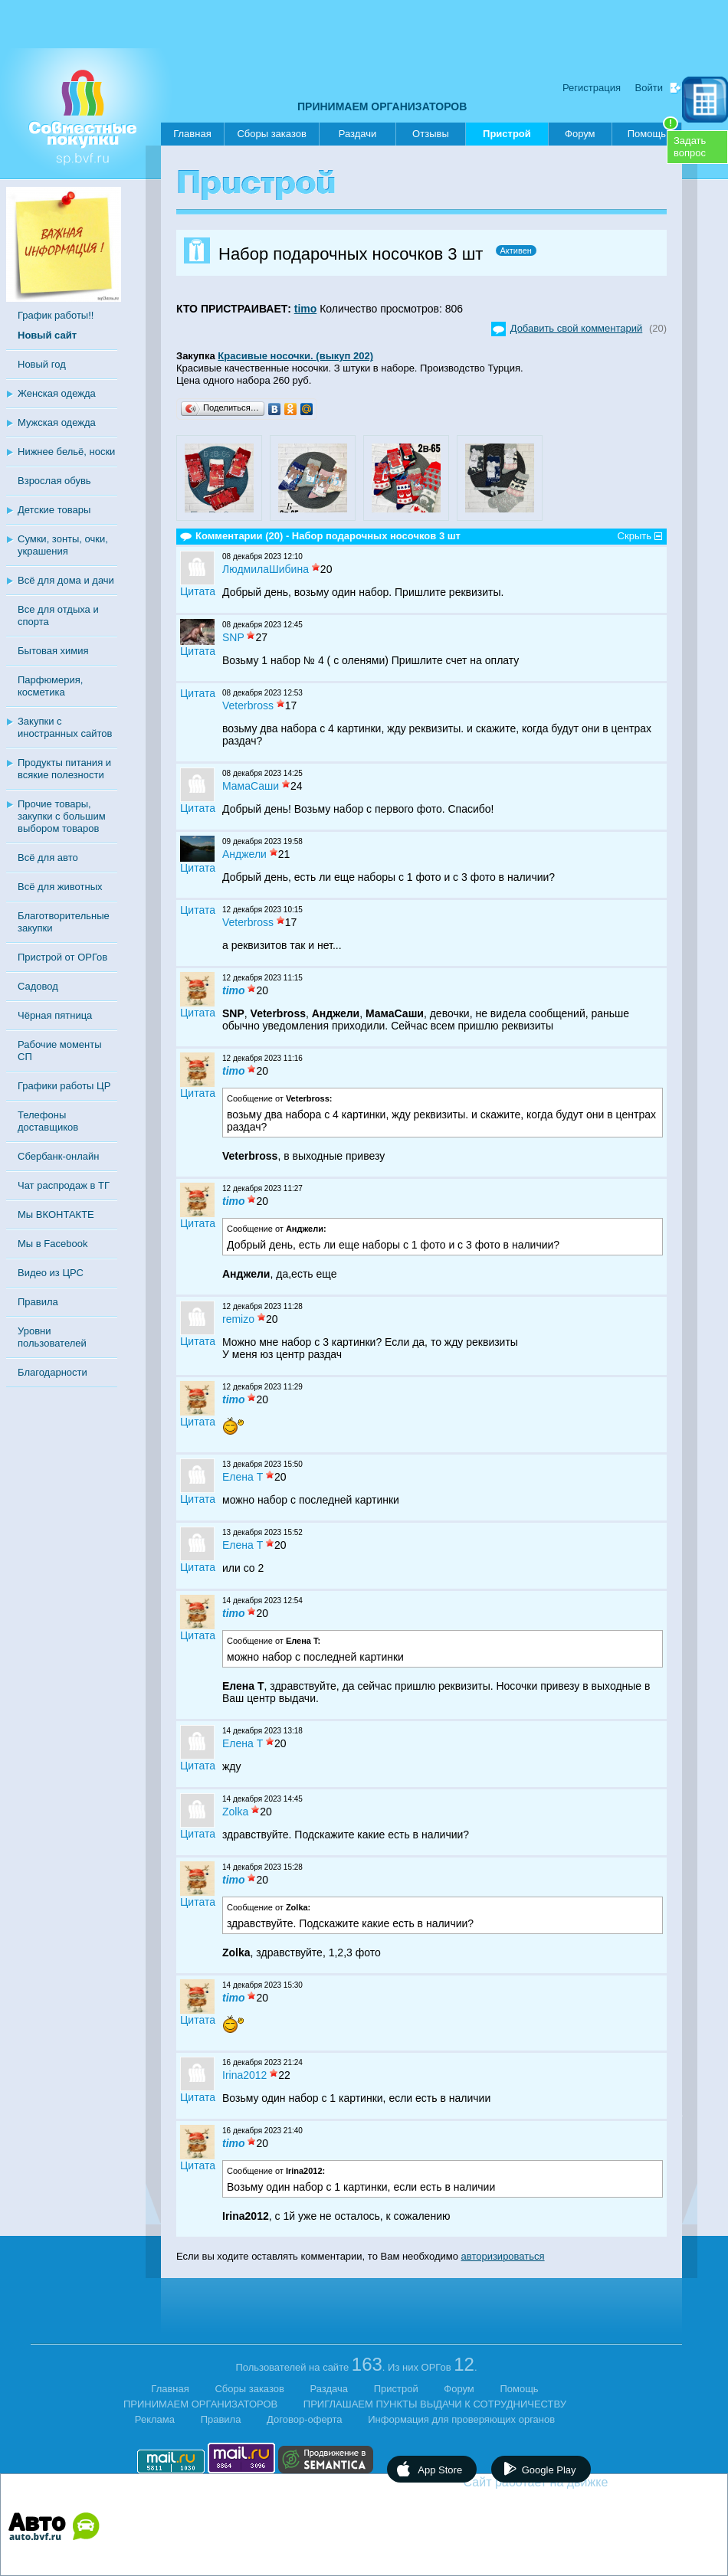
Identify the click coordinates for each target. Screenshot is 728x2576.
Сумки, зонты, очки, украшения (63, 545)
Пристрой (507, 137)
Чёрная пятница (55, 1015)
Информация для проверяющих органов (461, 2419)
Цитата (197, 591)
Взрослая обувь (54, 480)
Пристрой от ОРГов (62, 957)
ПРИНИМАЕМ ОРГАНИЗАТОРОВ (382, 106)
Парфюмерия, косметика (50, 686)
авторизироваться (503, 2256)
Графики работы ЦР (64, 1086)
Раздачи (358, 133)
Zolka (235, 1811)
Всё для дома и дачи (66, 580)
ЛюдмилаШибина (265, 569)
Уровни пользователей (52, 1337)
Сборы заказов (271, 133)
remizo (238, 1319)
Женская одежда (57, 393)
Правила (38, 1302)
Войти (649, 87)
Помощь (653, 131)
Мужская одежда (57, 422)
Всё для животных (60, 886)
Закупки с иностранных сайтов (65, 727)
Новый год (42, 364)
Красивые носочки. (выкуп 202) (295, 356)
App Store (440, 2470)
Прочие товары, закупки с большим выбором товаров (62, 816)
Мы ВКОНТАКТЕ (56, 1214)
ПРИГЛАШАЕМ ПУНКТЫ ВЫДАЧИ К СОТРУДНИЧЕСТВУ (434, 2404)
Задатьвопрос (690, 147)
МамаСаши (250, 786)
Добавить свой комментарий (576, 328)
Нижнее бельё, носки (66, 451)
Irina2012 (244, 2075)
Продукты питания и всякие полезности (64, 769)
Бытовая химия (53, 650)
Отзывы (430, 133)
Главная (192, 133)
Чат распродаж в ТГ (64, 1185)
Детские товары (54, 510)
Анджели (244, 854)
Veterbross (248, 705)
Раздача (329, 2388)
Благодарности (52, 1372)
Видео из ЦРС (51, 1272)
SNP (233, 637)
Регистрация (591, 87)
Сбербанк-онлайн (58, 1156)
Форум (580, 133)
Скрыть (634, 536)
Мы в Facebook (52, 1243)
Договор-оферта (305, 2419)
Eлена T (242, 1477)
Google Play (549, 2470)
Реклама (155, 2419)
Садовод (38, 986)
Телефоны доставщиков (48, 1121)
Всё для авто (48, 857)
